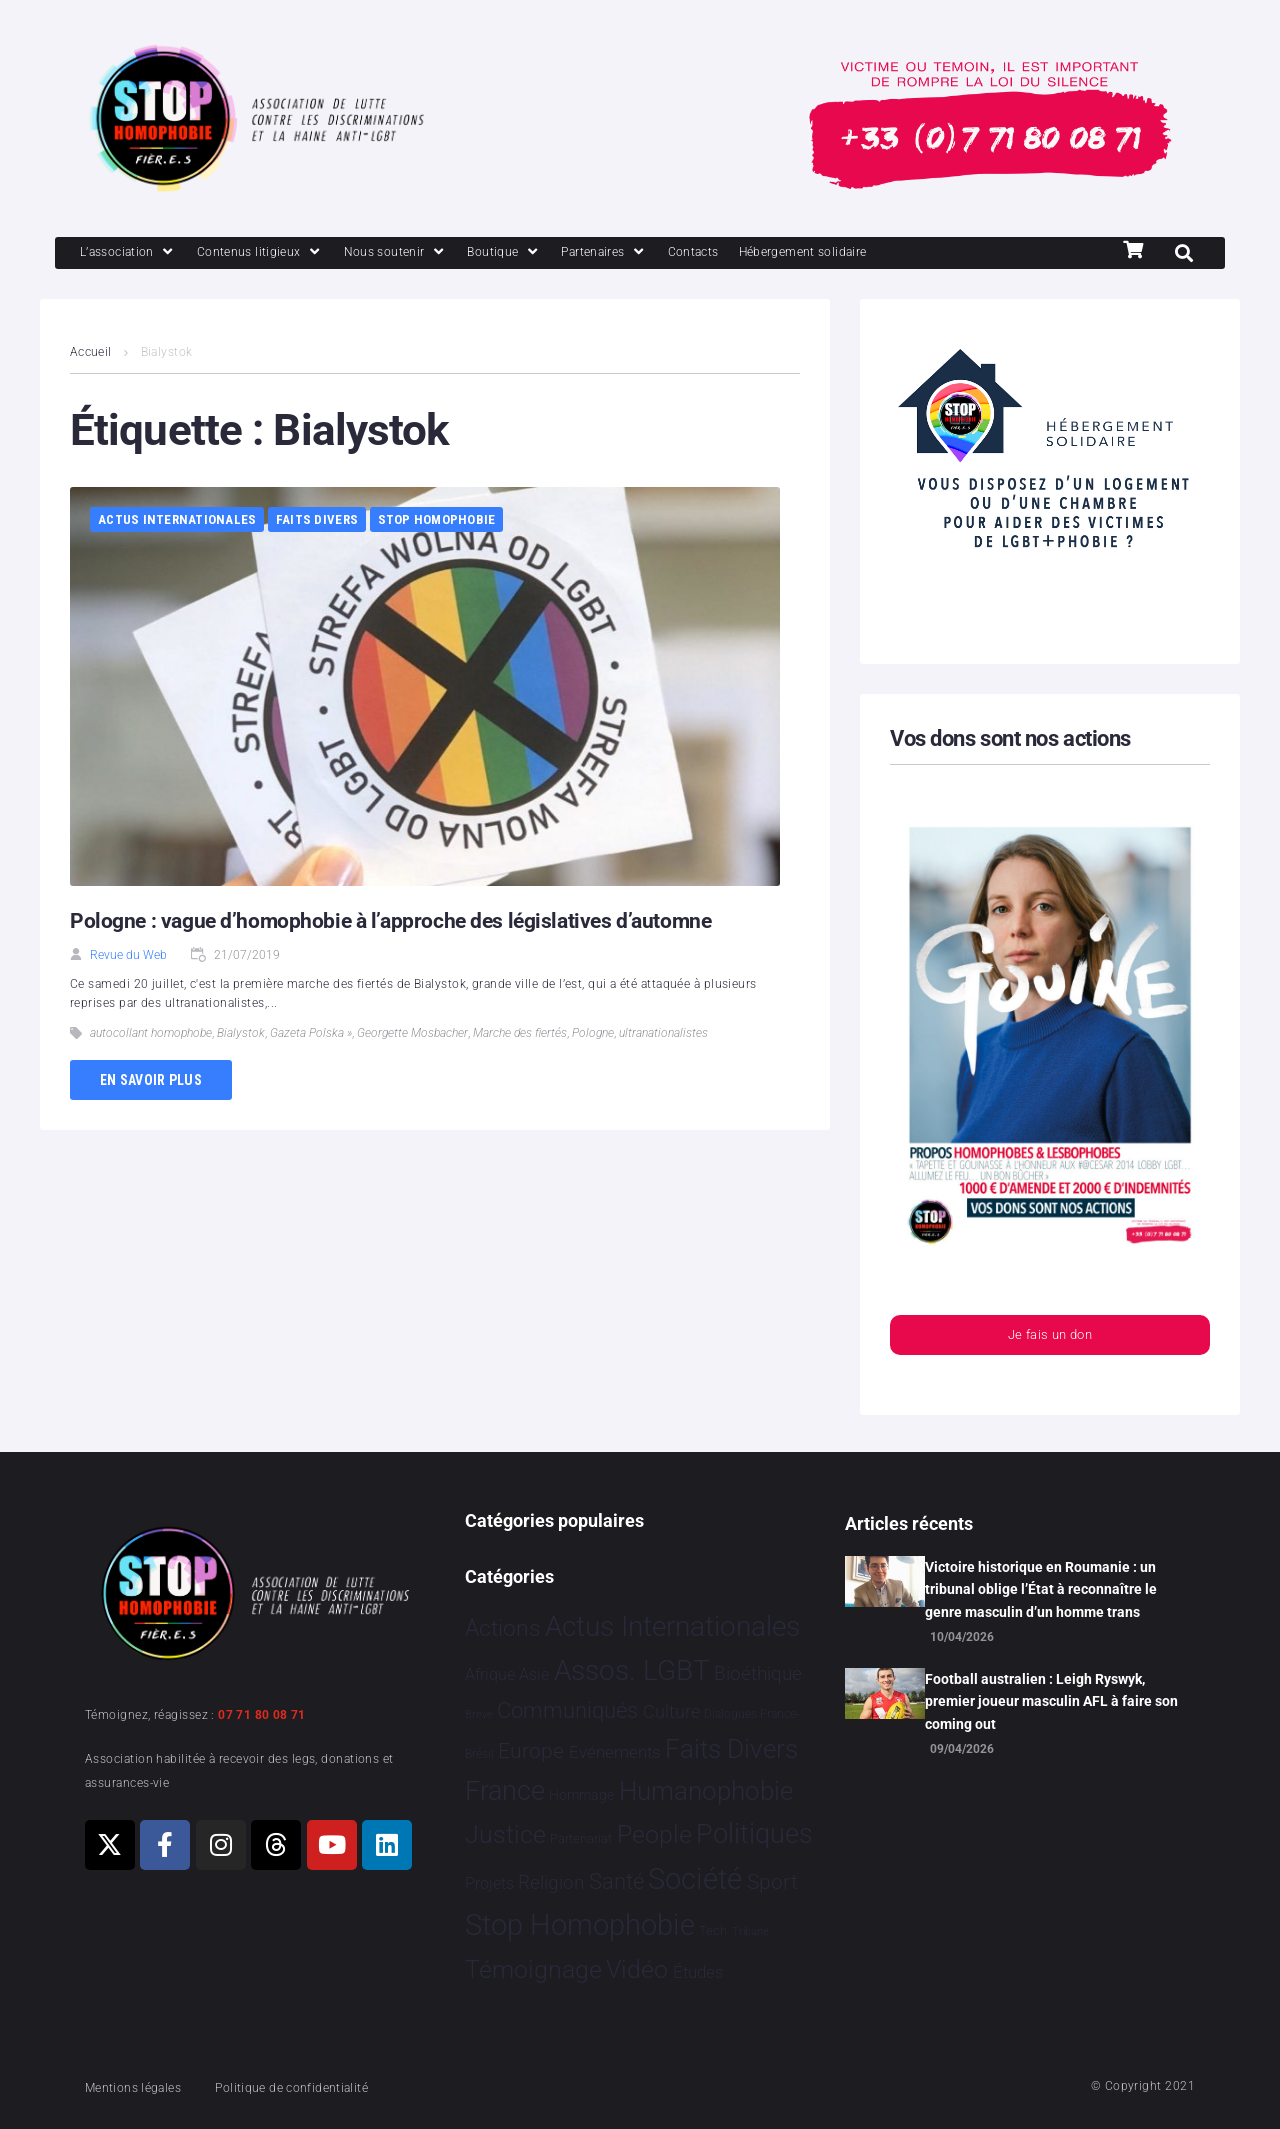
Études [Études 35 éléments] (698, 1973)
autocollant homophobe (151, 1035)
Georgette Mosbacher (412, 1035)
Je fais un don (1050, 1339)
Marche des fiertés (520, 1035)
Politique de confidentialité (329, 2087)
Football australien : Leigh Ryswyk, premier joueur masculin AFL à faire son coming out (1051, 1701)
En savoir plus (151, 1082)
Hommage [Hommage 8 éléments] (581, 1795)
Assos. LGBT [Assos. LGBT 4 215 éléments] (632, 1671)
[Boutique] (564, 254)
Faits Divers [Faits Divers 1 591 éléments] (731, 1749)
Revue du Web (128, 957)
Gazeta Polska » (311, 1035)
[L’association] (137, 254)
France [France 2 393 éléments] (505, 1791)
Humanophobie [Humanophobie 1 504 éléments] (706, 1791)
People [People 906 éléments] (654, 1834)
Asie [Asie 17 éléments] (534, 1675)
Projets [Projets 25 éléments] (489, 1883)
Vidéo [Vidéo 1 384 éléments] (637, 1970)
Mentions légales (144, 2087)
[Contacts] (780, 254)
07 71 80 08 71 (262, 1715)
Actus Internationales (177, 521)
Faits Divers (317, 521)
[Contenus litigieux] (288, 254)
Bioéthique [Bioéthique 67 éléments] (758, 1675)
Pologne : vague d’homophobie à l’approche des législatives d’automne (399, 922)
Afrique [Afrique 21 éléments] (490, 1675)
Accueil (91, 354)
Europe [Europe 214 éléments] (531, 1750)
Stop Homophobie (437, 521)
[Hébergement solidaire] (910, 254)
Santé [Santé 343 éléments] (616, 1881)
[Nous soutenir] (441, 254)
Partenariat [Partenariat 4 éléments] (581, 1838)
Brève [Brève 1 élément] (479, 1714)
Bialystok (241, 1035)
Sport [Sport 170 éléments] (772, 1882)
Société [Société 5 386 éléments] (695, 1879)
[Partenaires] (676, 254)
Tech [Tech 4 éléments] (713, 1931)
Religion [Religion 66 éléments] (551, 1883)
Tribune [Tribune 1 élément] (750, 1932)
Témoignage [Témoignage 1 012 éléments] (533, 1970)
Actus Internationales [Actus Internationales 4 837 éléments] (672, 1626)
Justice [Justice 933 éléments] (505, 1834)
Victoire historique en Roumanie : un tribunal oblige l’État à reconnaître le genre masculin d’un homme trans (1041, 1589)
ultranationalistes (663, 1035)
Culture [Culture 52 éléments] (671, 1711)
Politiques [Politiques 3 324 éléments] (754, 1834)
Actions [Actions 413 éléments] (503, 1628)
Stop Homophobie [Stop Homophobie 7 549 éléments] (580, 1926)
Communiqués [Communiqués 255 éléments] (567, 1710)
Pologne (593, 1035)
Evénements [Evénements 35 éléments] (615, 1752)
